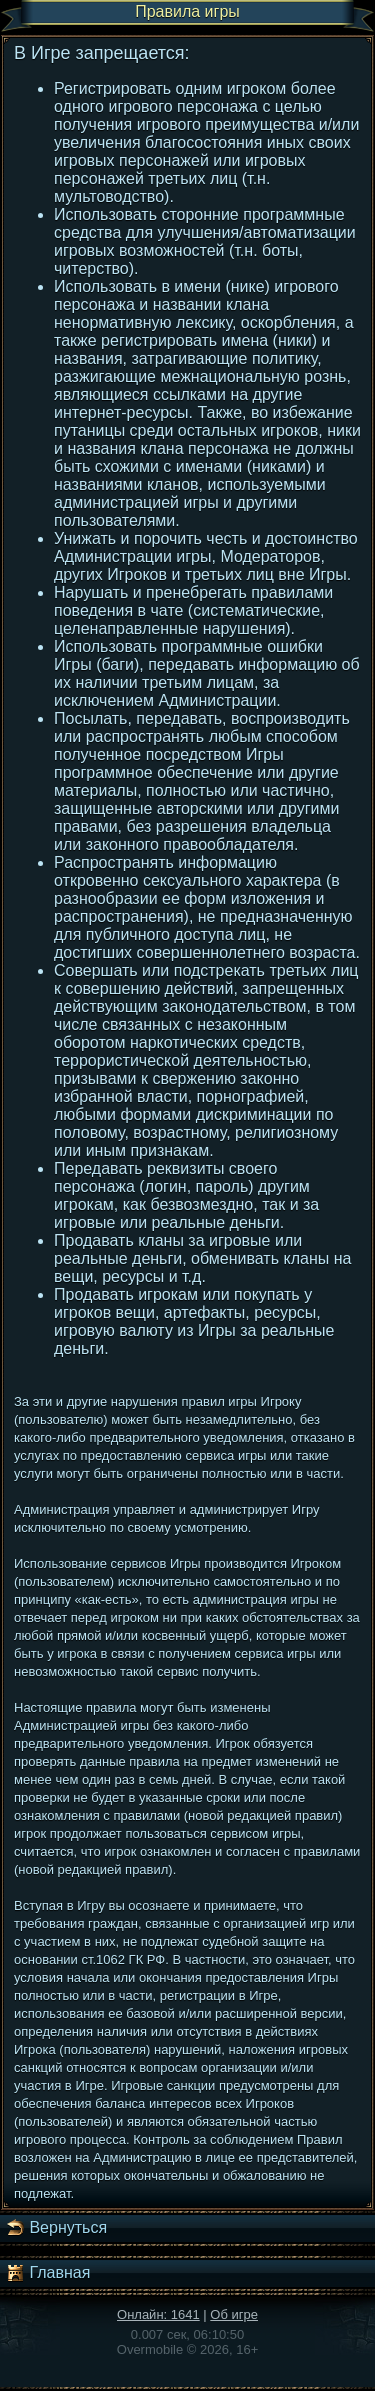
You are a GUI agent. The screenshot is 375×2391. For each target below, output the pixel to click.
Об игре (234, 2314)
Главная (47, 2273)
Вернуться (56, 2228)
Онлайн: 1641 (158, 2314)
